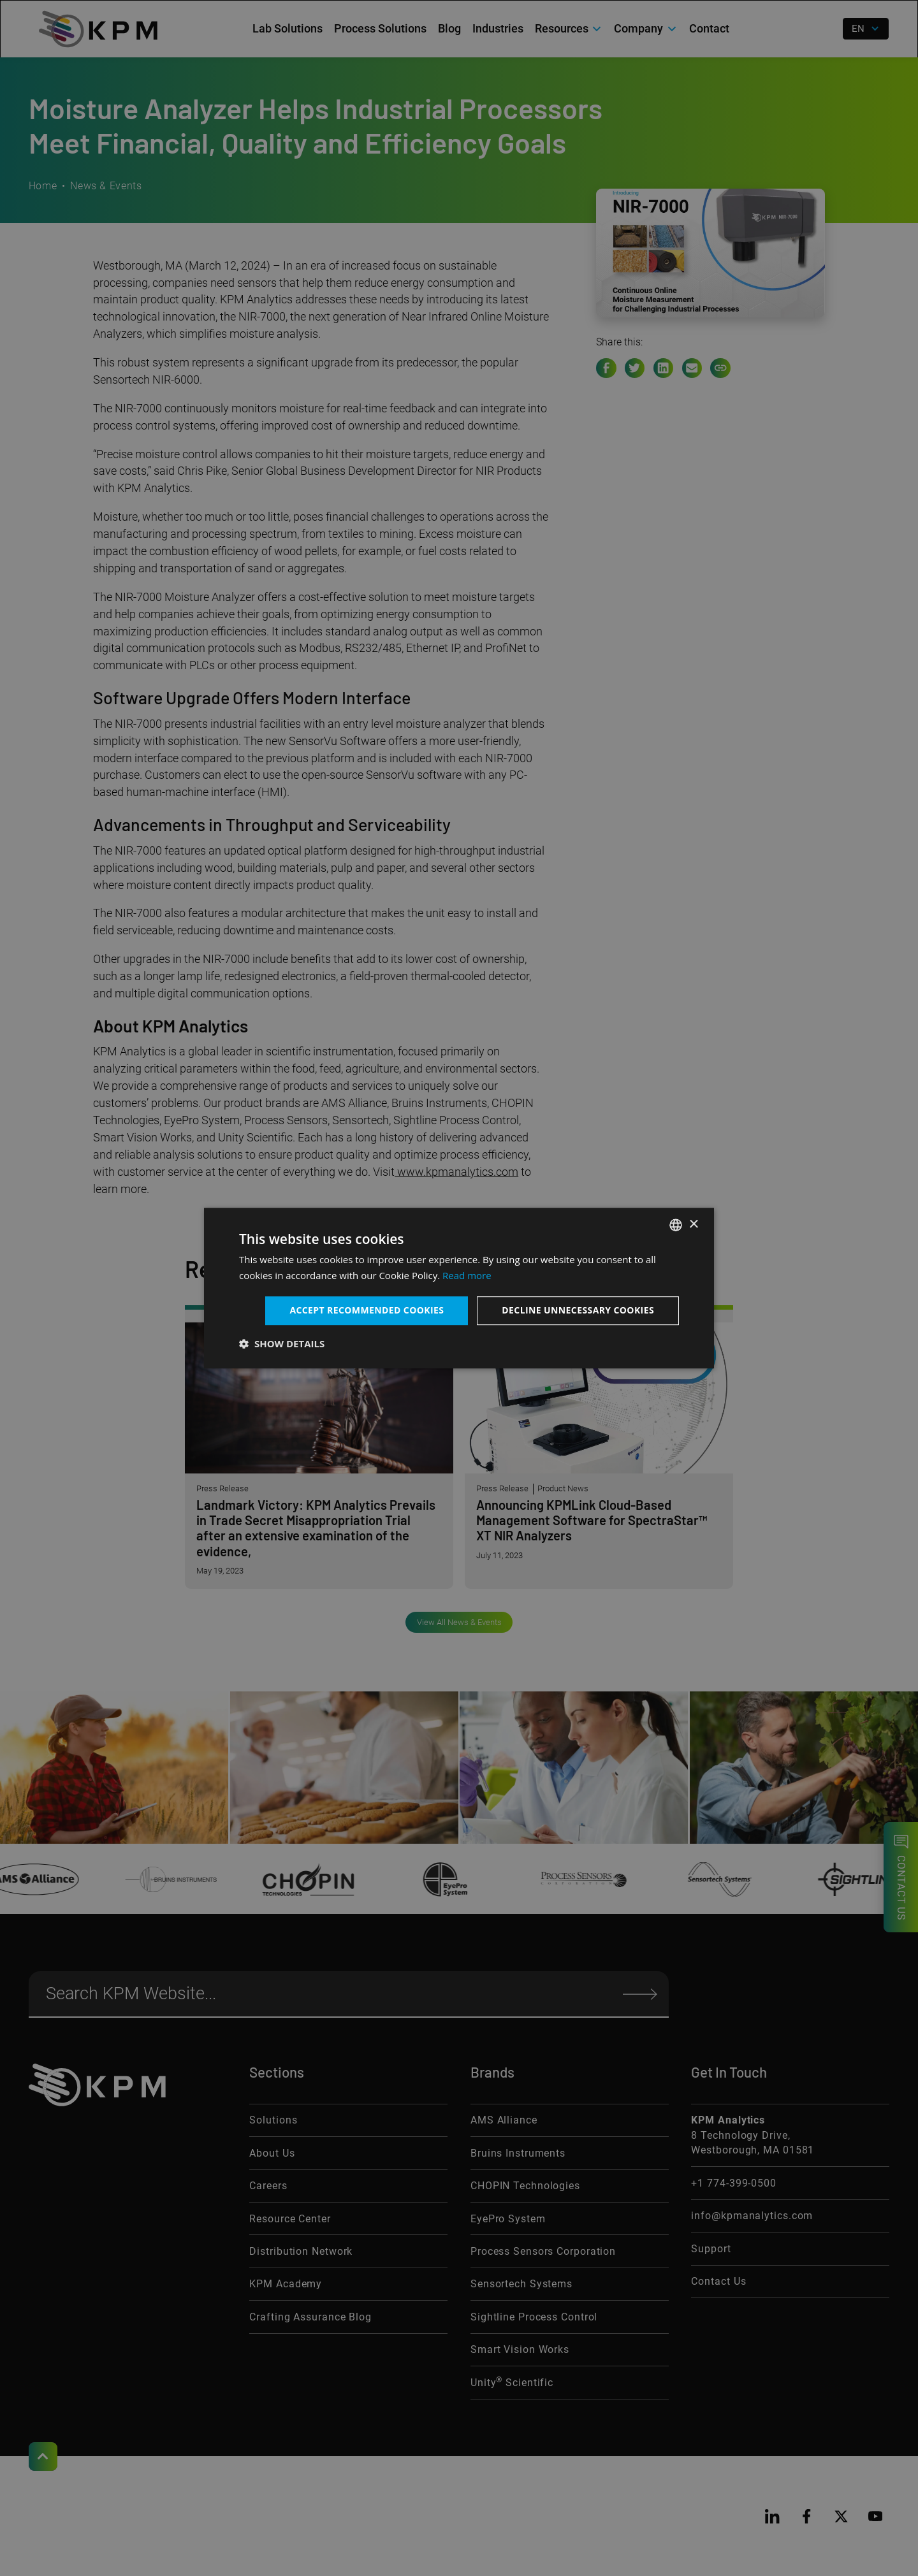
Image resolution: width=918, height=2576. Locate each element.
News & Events (106, 186)
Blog (449, 28)
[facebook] (806, 2516)
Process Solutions (380, 28)
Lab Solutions (287, 28)
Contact (709, 28)
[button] (568, 29)
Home (43, 186)
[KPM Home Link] (97, 2085)
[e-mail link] (692, 368)
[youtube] (875, 2516)
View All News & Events (459, 1622)
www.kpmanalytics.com (456, 1171)
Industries (497, 28)
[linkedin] (772, 2516)
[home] (97, 29)
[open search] (823, 29)
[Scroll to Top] (43, 2456)
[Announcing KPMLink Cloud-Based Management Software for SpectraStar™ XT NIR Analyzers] (599, 1447)
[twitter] (841, 2516)
